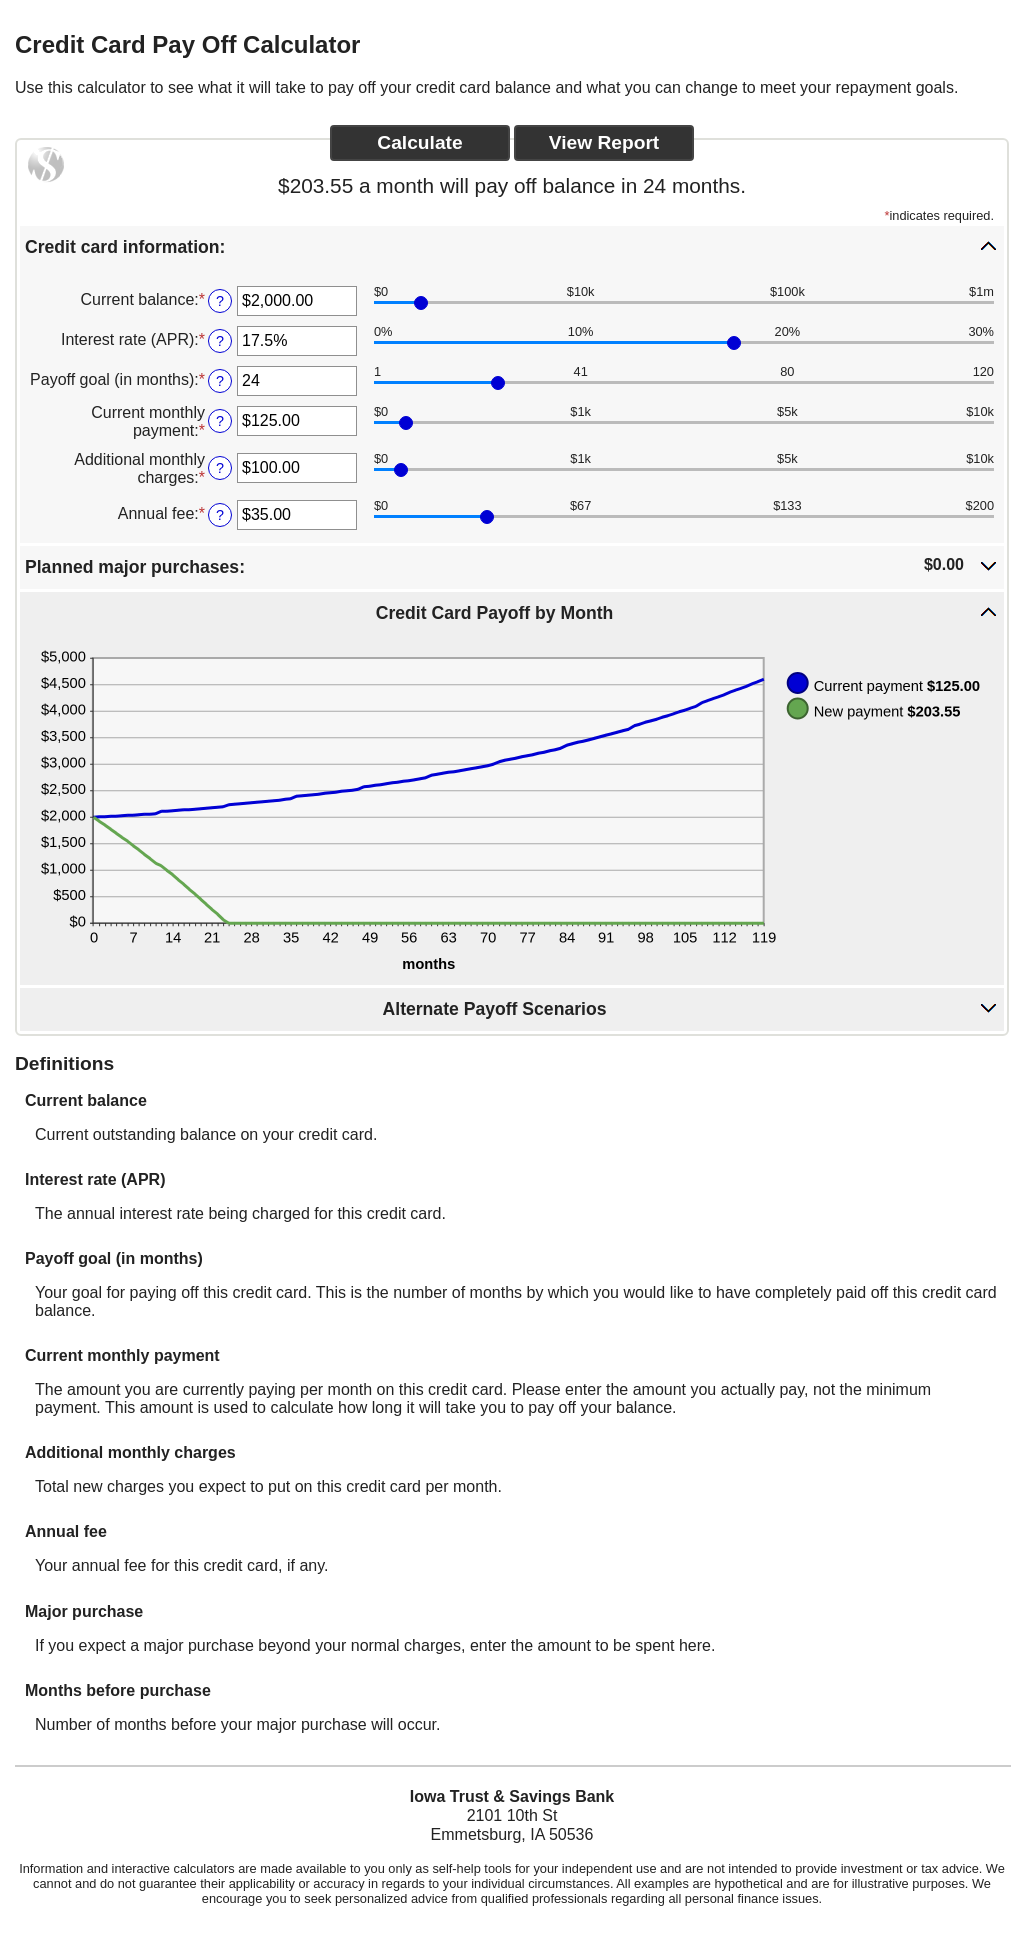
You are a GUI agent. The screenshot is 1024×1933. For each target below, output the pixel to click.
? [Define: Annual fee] (220, 515)
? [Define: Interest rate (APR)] (220, 341)
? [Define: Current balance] (220, 301)
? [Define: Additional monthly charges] (220, 468)
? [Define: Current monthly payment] (220, 421)
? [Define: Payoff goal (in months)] (220, 381)
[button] (512, 246)
